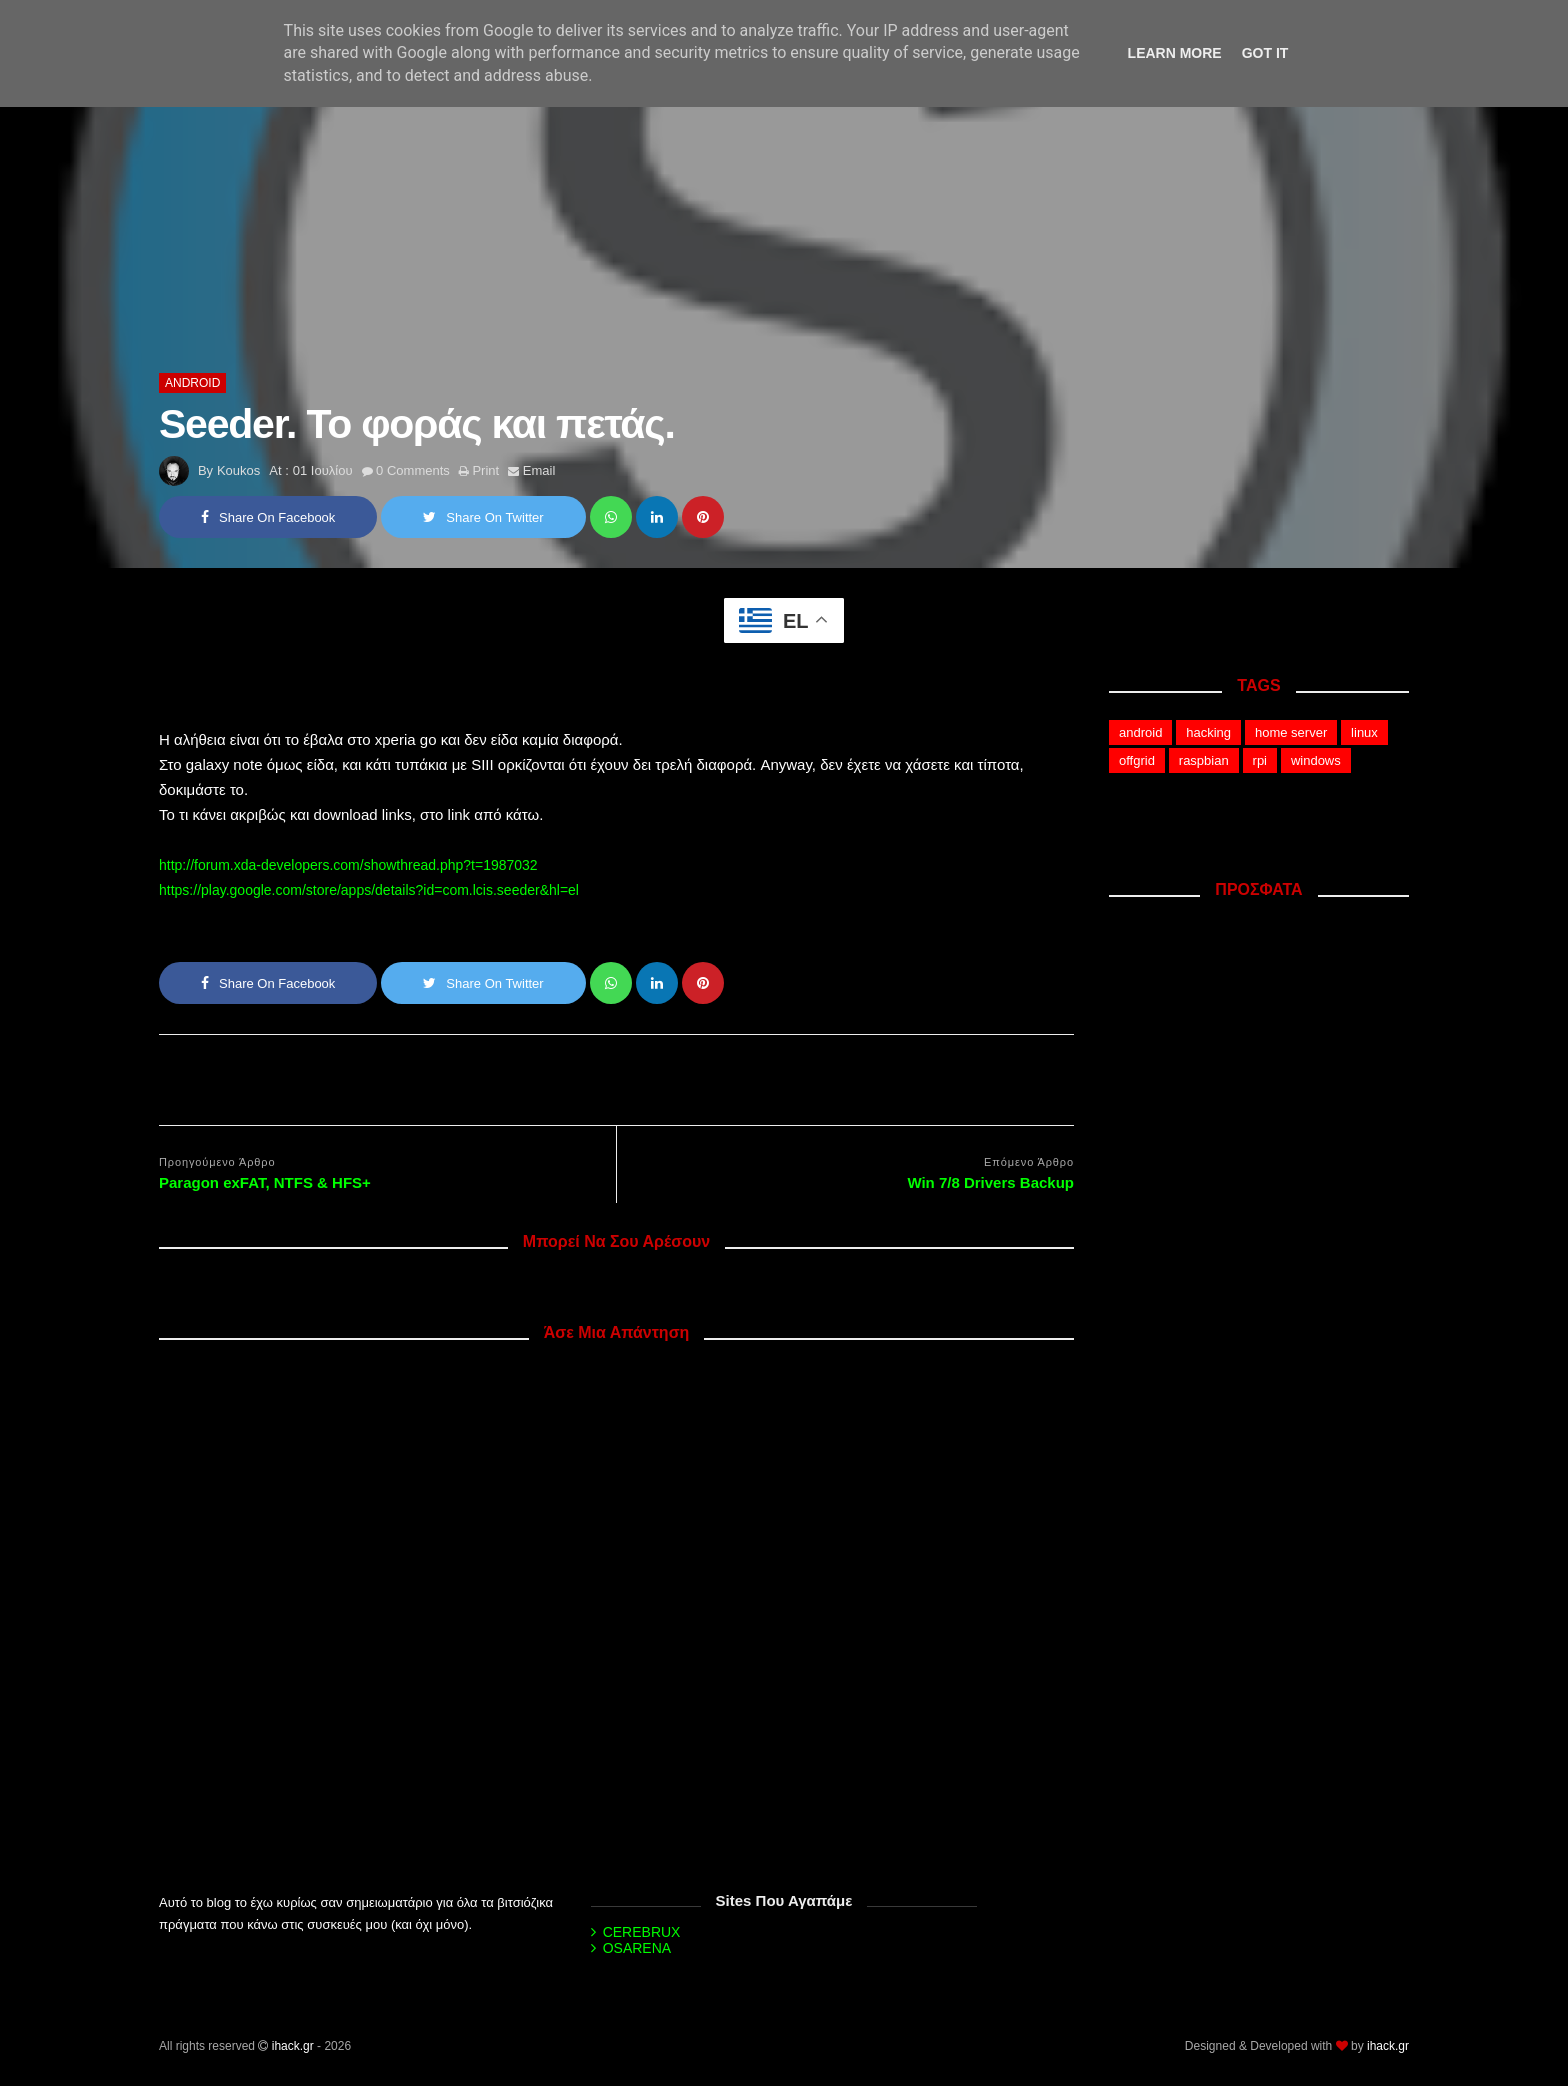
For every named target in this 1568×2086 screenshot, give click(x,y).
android (192, 383)
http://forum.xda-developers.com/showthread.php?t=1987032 (348, 865)
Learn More (1175, 53)
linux (1364, 732)
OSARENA (637, 1948)
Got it (1265, 53)
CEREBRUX (642, 1932)
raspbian (1204, 760)
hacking (1208, 732)
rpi (1260, 760)
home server (1291, 732)
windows (1316, 760)
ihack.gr (293, 2046)
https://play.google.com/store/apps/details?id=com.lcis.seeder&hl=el (369, 890)
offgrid (1137, 760)
